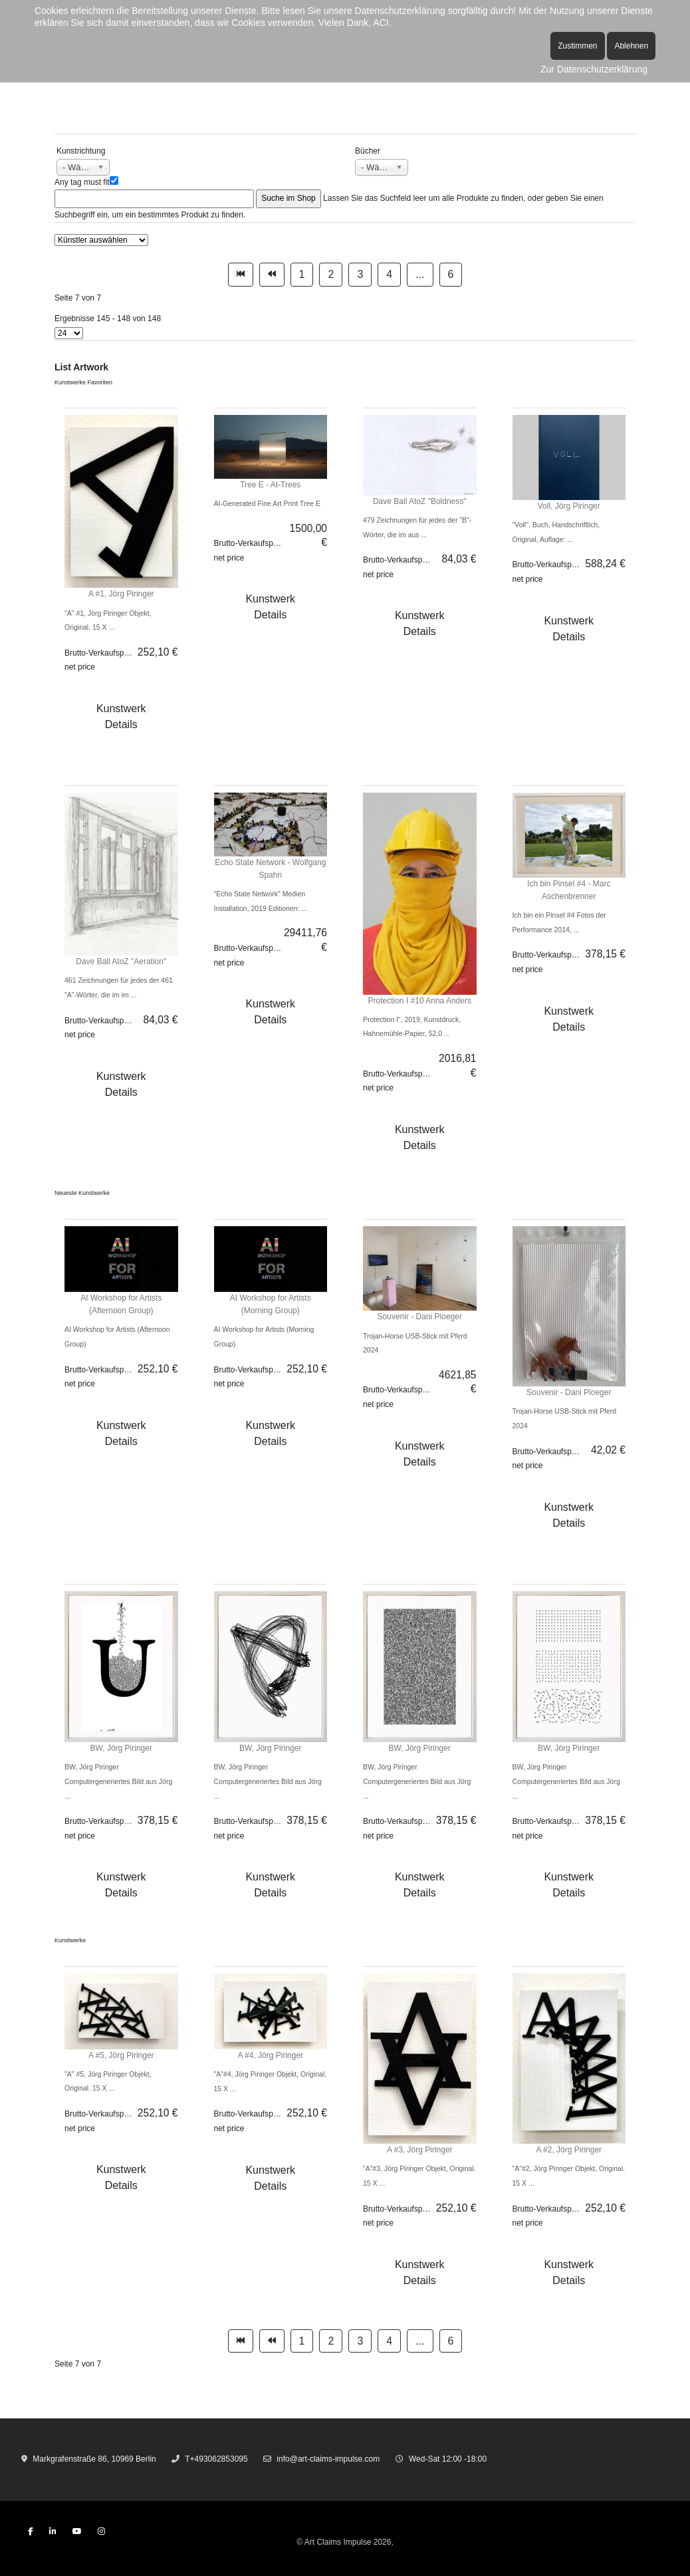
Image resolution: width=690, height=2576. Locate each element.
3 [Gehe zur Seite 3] (360, 274)
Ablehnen (631, 46)
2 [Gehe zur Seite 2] (331, 274)
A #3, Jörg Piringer (420, 2149)
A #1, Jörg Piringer (121, 593)
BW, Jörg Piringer (121, 1748)
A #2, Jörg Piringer (569, 2149)
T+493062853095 (216, 2459)
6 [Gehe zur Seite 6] (451, 274)
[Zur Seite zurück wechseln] (272, 275)
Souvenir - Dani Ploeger (420, 1316)
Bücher (367, 151)
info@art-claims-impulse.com (328, 2459)
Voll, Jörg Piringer (569, 506)
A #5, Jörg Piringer (121, 2055)
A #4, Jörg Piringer (270, 2055)
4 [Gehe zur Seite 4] (389, 274)
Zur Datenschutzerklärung (593, 69)
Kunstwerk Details (121, 716)
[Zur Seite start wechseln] (240, 275)
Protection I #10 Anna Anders (419, 1000)
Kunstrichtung (81, 151)
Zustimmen (577, 46)
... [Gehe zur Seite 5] (419, 274)
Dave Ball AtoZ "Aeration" (121, 961)
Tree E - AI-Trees (270, 484)
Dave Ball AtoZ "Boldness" (420, 501)
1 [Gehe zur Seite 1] (302, 274)
